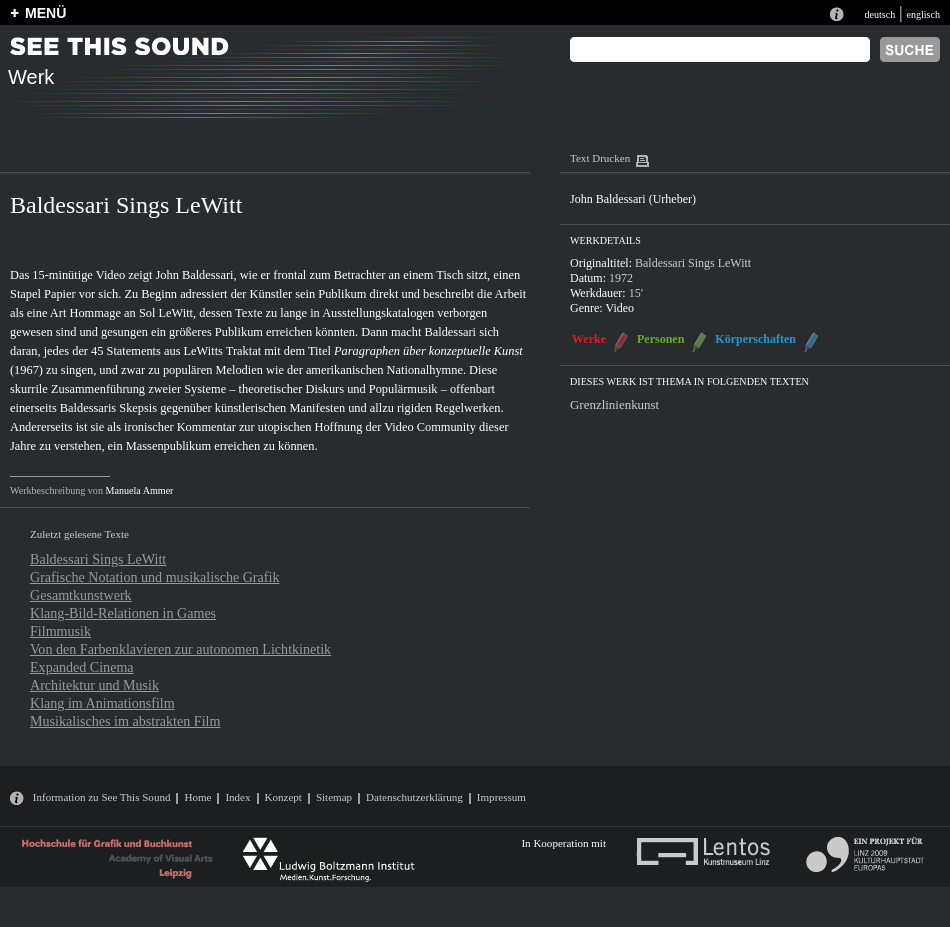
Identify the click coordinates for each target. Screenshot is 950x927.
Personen (660, 339)
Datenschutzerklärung (414, 797)
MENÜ (45, 13)
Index (237, 797)
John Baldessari (194, 275)
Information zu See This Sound (102, 797)
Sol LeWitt (166, 313)
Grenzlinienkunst (614, 404)
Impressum (501, 797)
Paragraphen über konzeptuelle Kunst (428, 351)
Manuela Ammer (139, 490)
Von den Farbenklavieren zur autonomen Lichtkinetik (180, 649)
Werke (589, 339)
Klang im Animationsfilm (102, 703)
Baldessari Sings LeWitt (98, 559)
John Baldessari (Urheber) (633, 199)
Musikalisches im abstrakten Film (125, 721)
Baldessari (450, 332)
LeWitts (203, 351)
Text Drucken (600, 158)
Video (619, 308)
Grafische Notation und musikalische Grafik (154, 577)
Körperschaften (755, 339)
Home (197, 797)
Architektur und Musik (94, 685)
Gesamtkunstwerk (81, 595)
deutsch (879, 14)
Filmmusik (60, 631)
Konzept (283, 797)
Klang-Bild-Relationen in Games (123, 613)
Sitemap (334, 797)
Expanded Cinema (82, 667)
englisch (923, 14)
